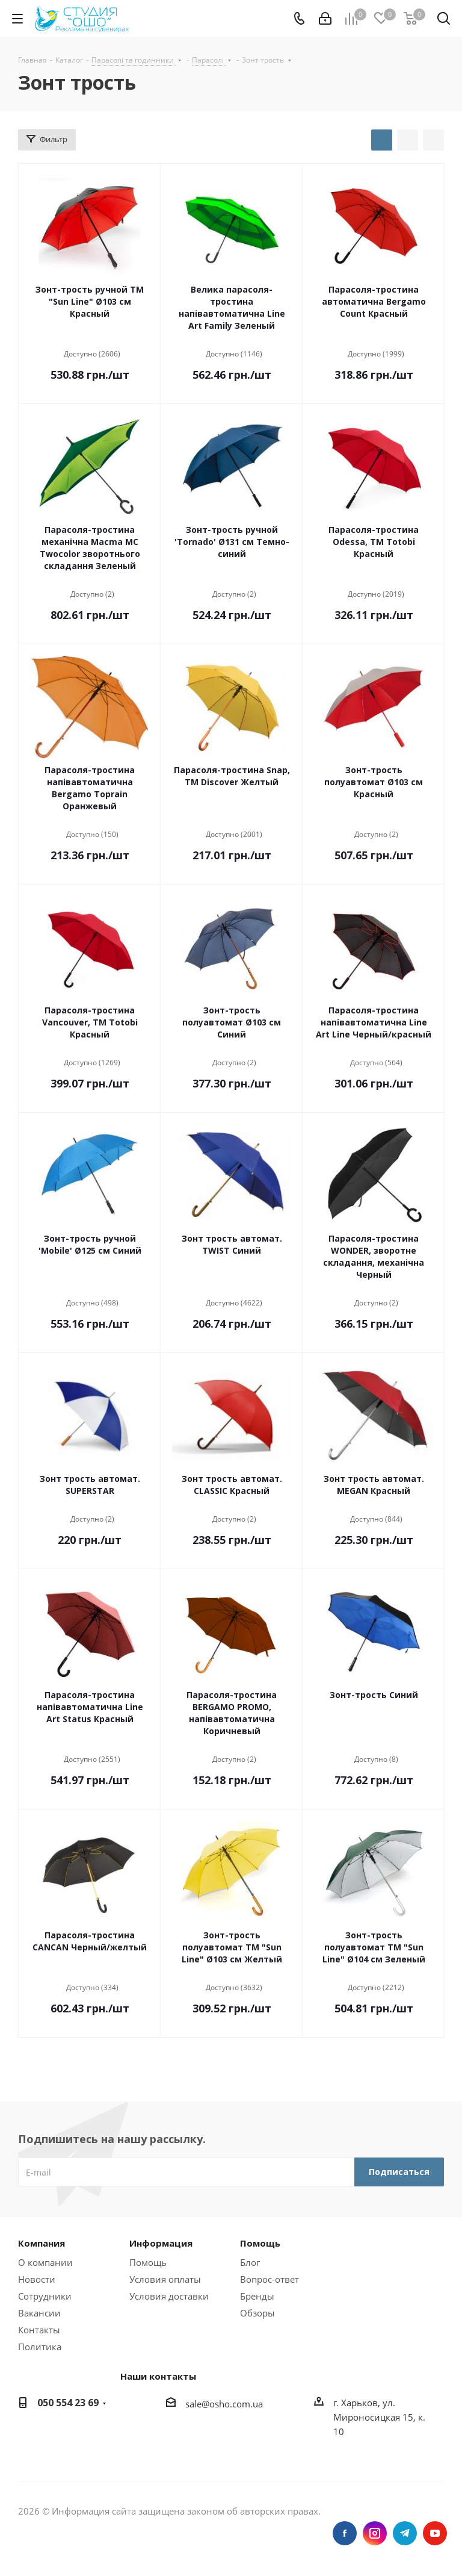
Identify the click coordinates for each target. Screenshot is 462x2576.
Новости (36, 2279)
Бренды (257, 2296)
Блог (250, 2262)
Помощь (148, 2262)
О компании (45, 2262)
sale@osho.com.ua (224, 2404)
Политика (39, 2347)
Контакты (39, 2330)
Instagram (375, 2533)
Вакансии (39, 2313)
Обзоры (257, 2313)
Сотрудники (45, 2296)
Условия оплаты (165, 2279)
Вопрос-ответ (269, 2279)
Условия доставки (169, 2296)
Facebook (345, 2533)
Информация (160, 2243)
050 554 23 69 (68, 2402)
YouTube (435, 2533)
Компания (41, 2243)
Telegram (405, 2533)
